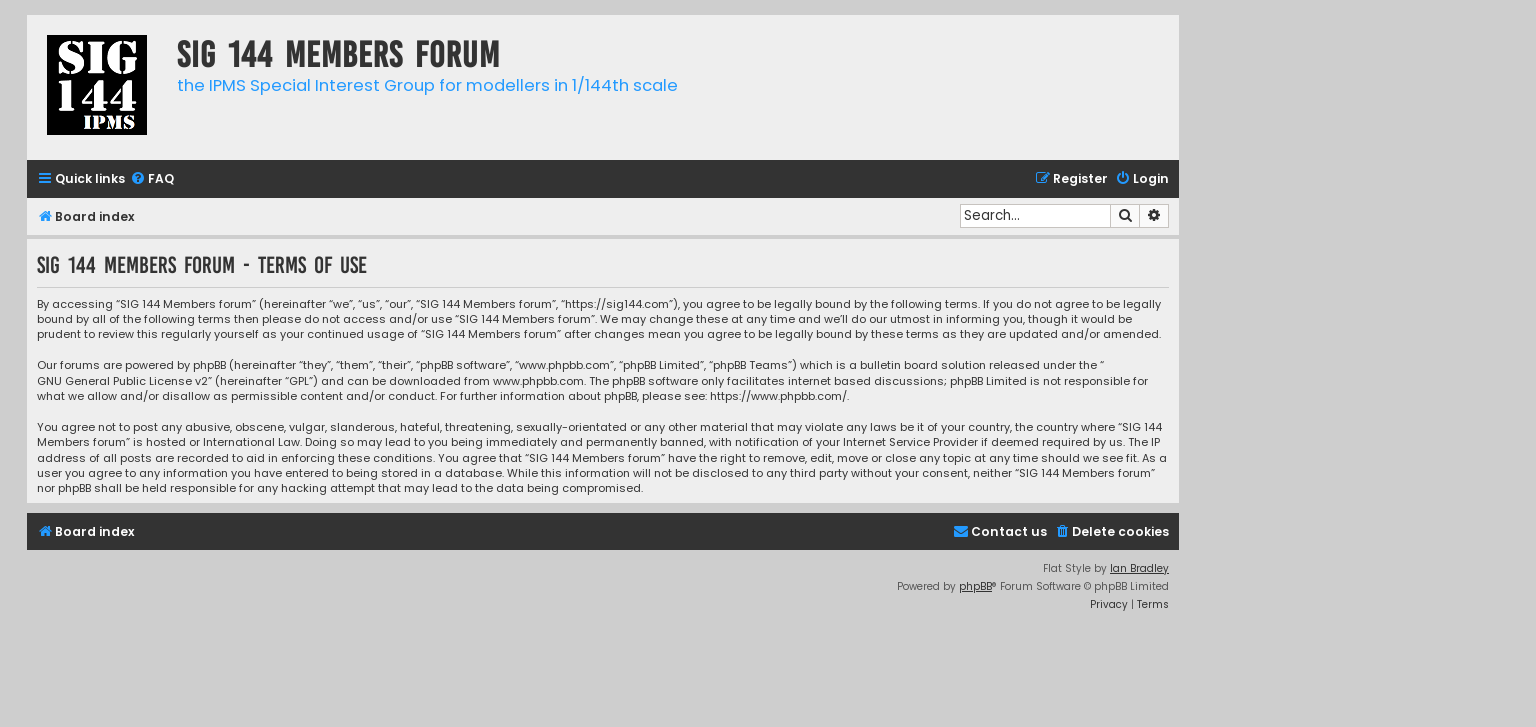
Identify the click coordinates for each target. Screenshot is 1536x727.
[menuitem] (152, 179)
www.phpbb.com (538, 381)
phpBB (975, 586)
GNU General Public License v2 (122, 381)
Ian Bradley (1139, 568)
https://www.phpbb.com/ (778, 396)
